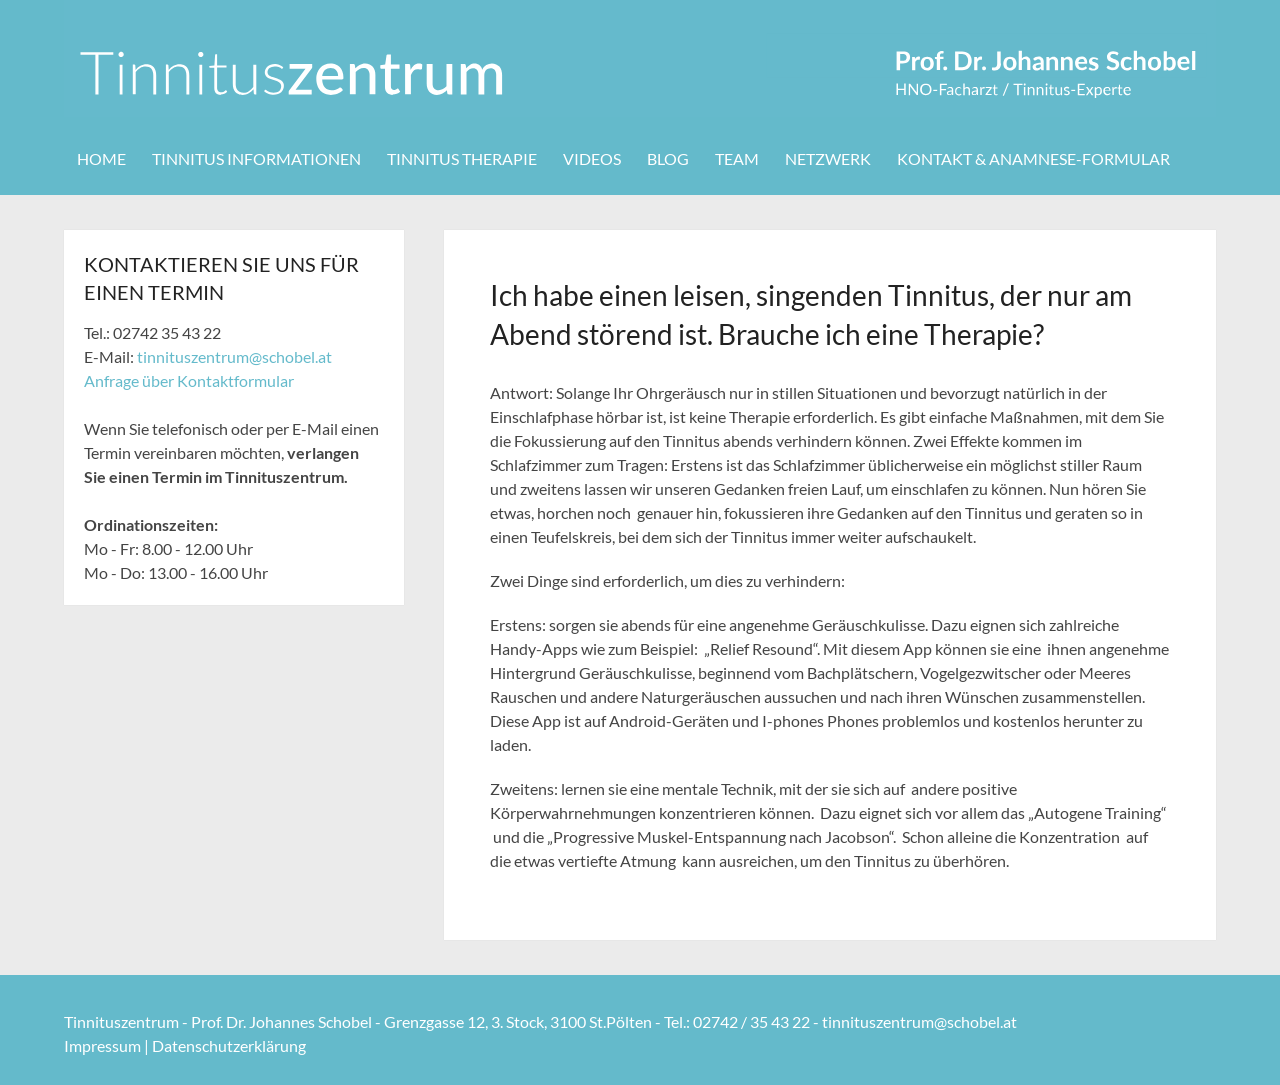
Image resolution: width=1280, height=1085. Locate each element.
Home (101, 158)
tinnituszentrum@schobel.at (234, 356)
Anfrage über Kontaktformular (189, 380)
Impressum (102, 1045)
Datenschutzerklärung (229, 1045)
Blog (668, 158)
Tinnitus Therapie (462, 158)
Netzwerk (828, 158)
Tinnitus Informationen (256, 158)
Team (737, 158)
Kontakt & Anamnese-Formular (1033, 158)
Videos (592, 158)
